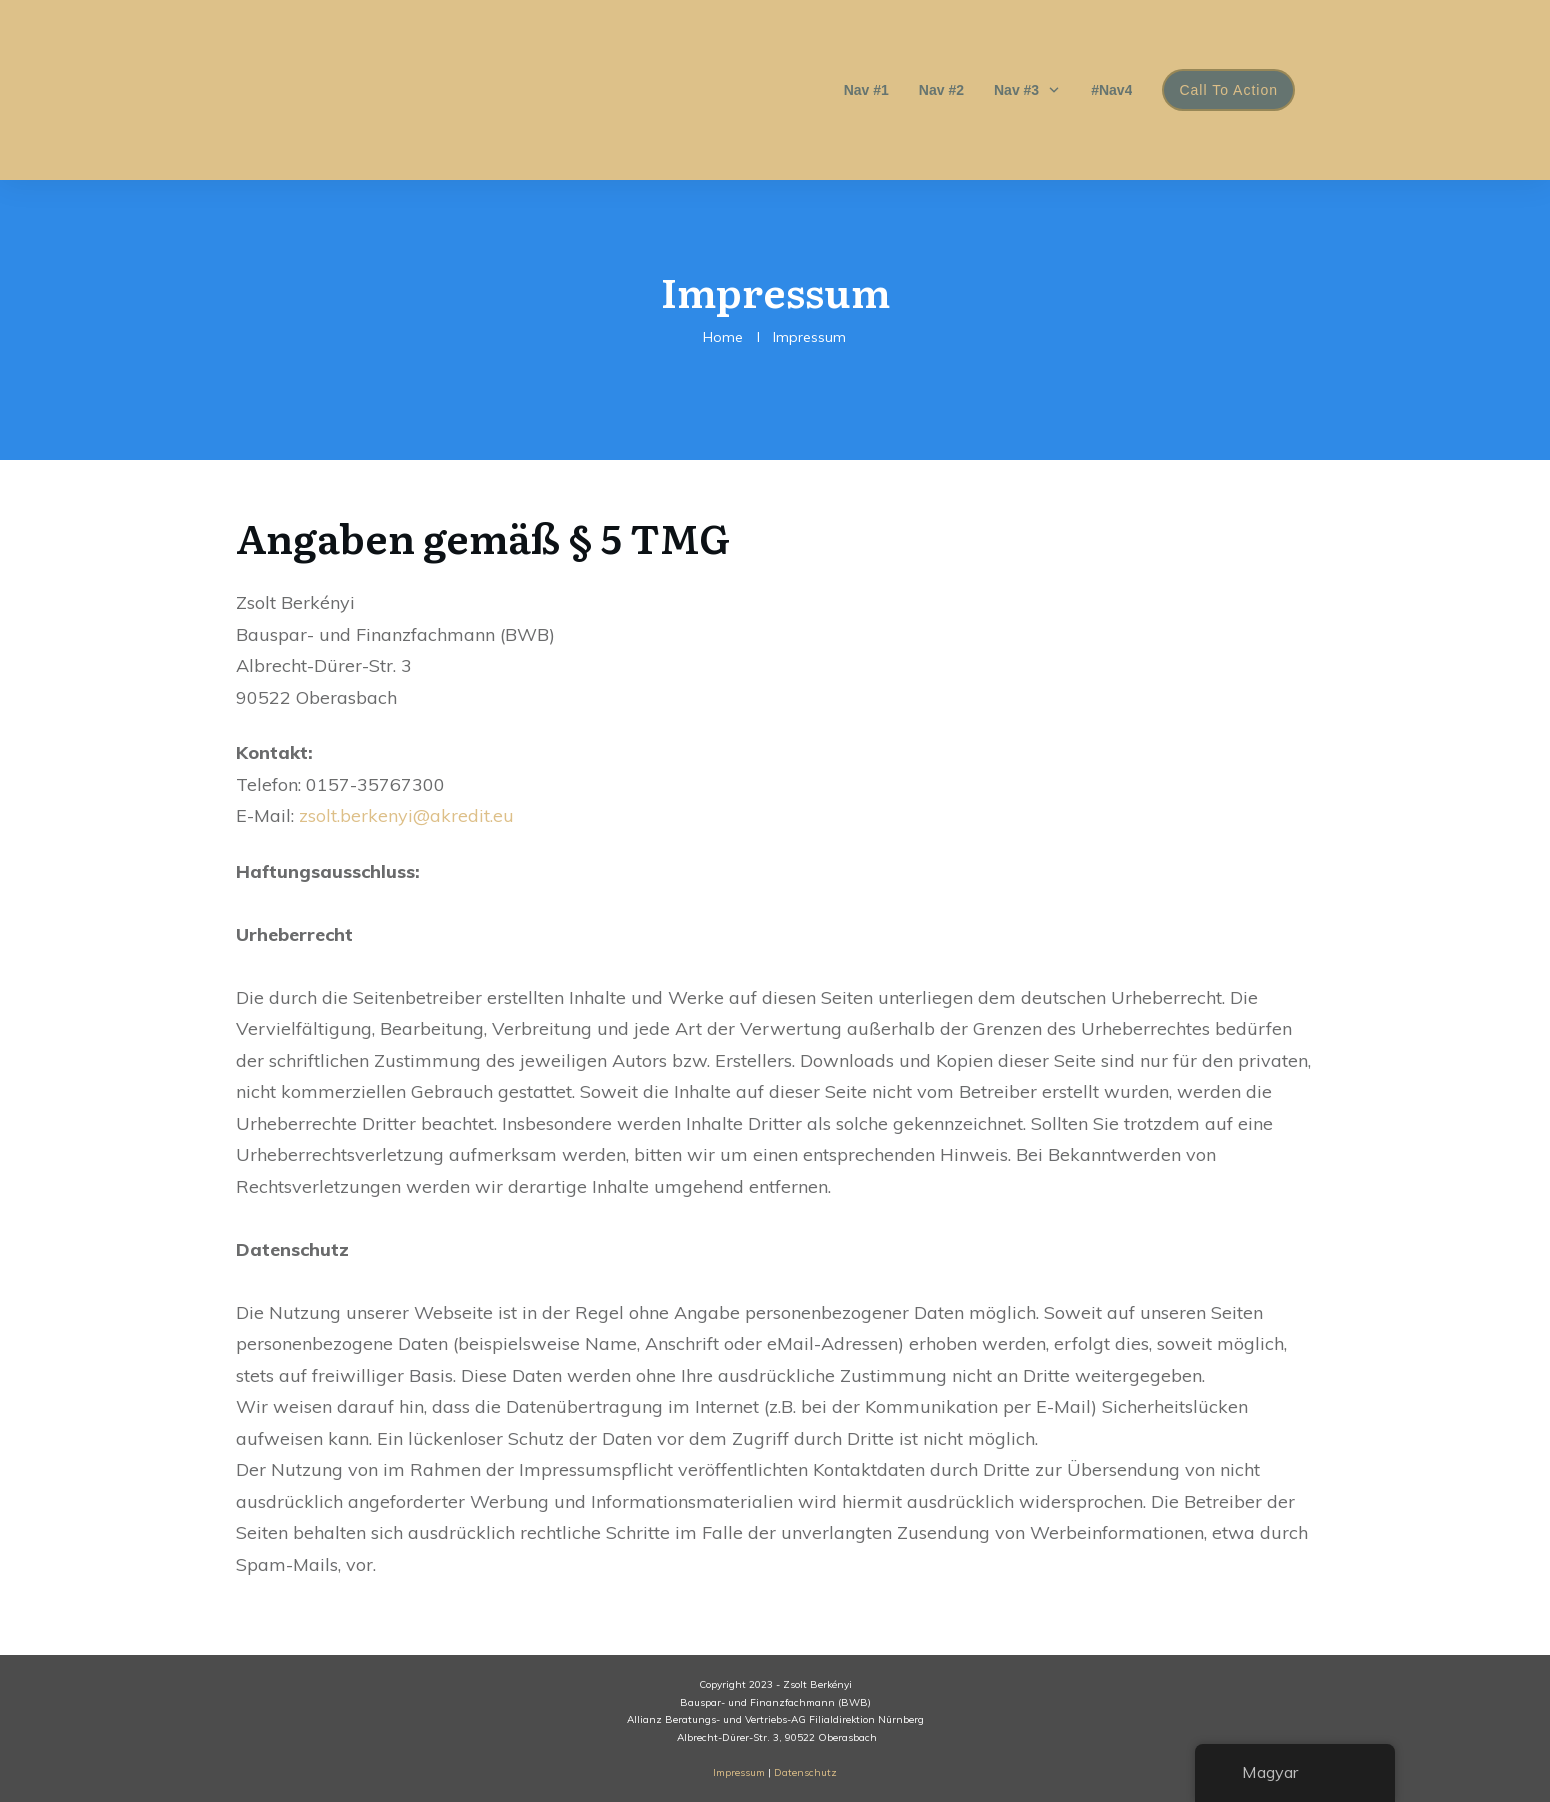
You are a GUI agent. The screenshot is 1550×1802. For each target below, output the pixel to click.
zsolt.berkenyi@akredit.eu (406, 815)
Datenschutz (805, 1772)
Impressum (739, 1772)
